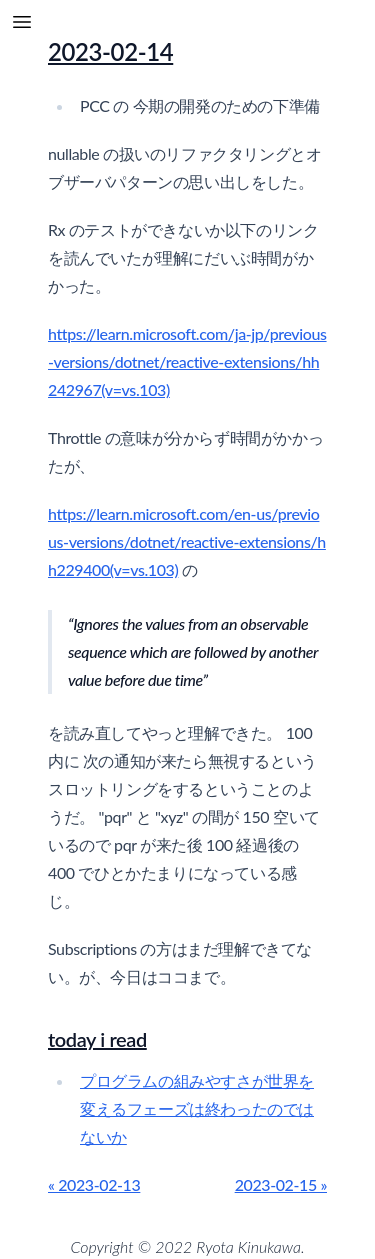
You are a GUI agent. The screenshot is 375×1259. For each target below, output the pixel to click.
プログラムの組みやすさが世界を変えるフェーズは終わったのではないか (197, 1108)
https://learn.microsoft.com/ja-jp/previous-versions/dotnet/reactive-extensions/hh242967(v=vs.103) (187, 361)
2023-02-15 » (281, 1184)
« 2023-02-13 (94, 1184)
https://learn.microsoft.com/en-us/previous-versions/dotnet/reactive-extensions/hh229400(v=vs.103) (187, 541)
